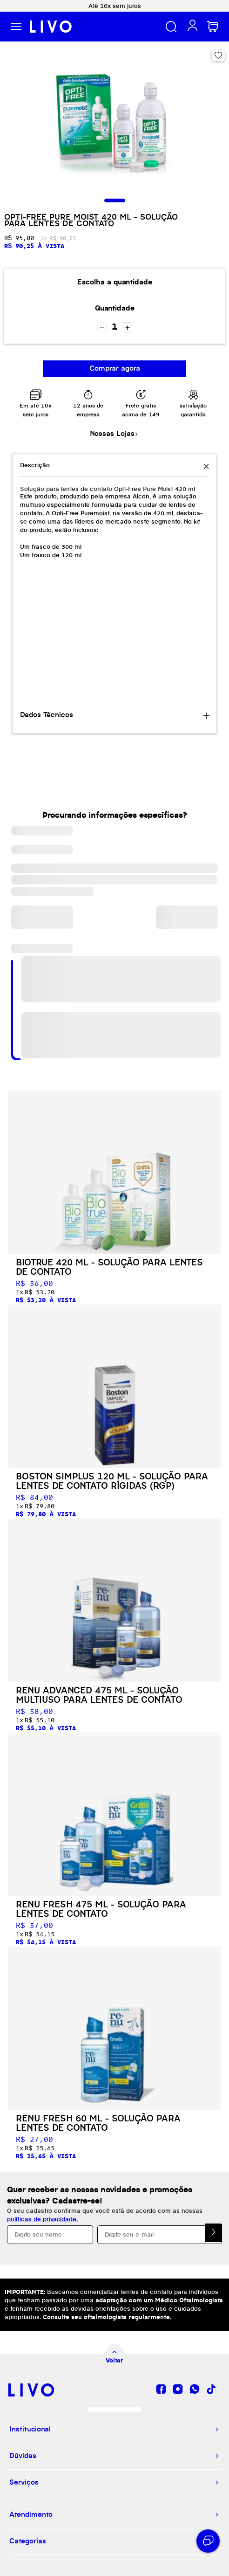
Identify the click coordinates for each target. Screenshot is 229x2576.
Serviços (24, 2482)
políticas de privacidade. (42, 2219)
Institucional (30, 2429)
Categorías (27, 2541)
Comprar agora (114, 369)
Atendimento (31, 2515)
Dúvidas (22, 2456)
